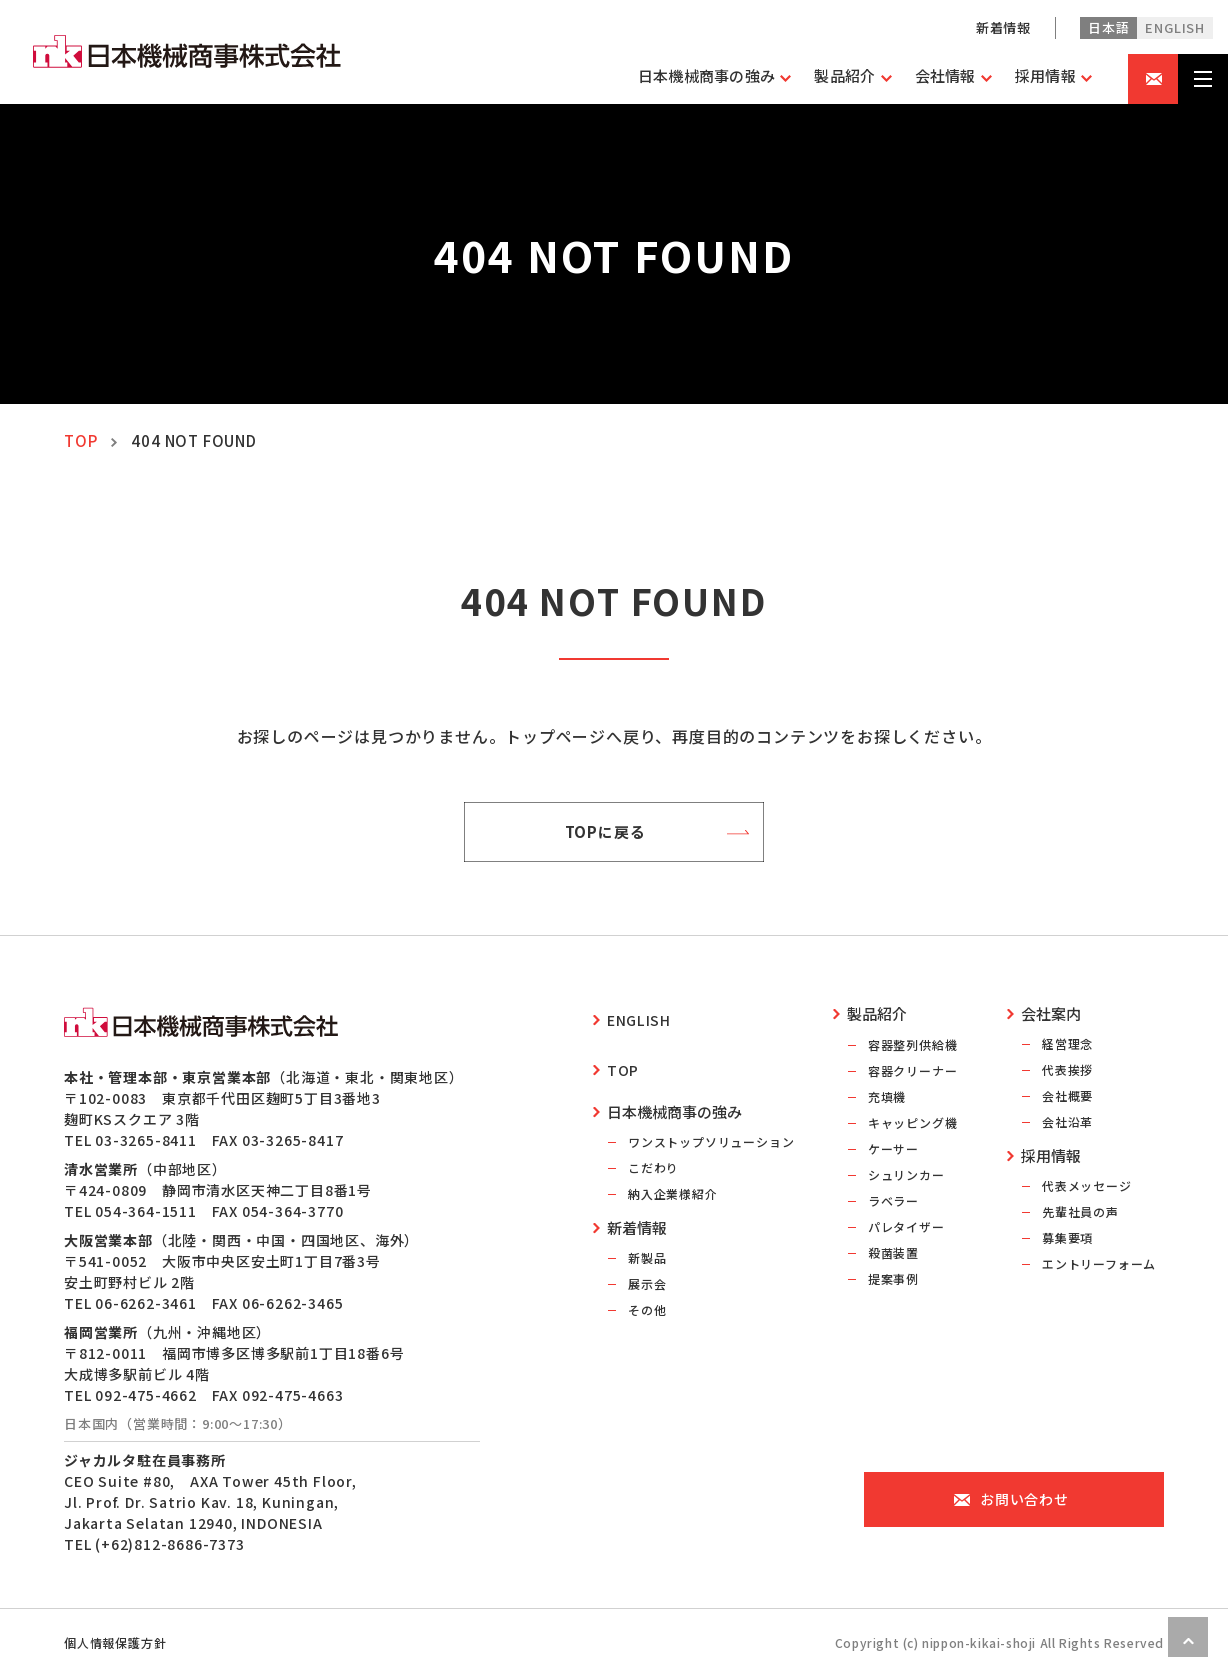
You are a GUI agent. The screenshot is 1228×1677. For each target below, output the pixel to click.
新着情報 (1003, 27)
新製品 (647, 1231)
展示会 (647, 1257)
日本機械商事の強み (674, 1085)
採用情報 (1051, 1155)
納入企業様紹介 (673, 1167)
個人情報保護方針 (115, 1642)
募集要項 (1067, 1237)
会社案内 (1051, 1013)
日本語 (1108, 27)
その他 (647, 1283)
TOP (80, 440)
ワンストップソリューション (711, 1115)
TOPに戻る (614, 832)
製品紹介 (877, 1013)
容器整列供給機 (913, 1044)
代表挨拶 (1067, 1069)
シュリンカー (906, 1174)
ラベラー (893, 1200)
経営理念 (1067, 1043)
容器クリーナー (913, 1070)
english (1175, 27)
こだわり (653, 1141)
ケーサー (893, 1148)
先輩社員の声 (1080, 1211)
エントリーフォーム (1099, 1263)
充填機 (887, 1096)
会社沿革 (1067, 1121)
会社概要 (1067, 1095)
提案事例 (893, 1278)
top (622, 1049)
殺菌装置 (893, 1252)
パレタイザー (906, 1226)
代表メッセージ (1087, 1185)
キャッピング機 (913, 1122)
